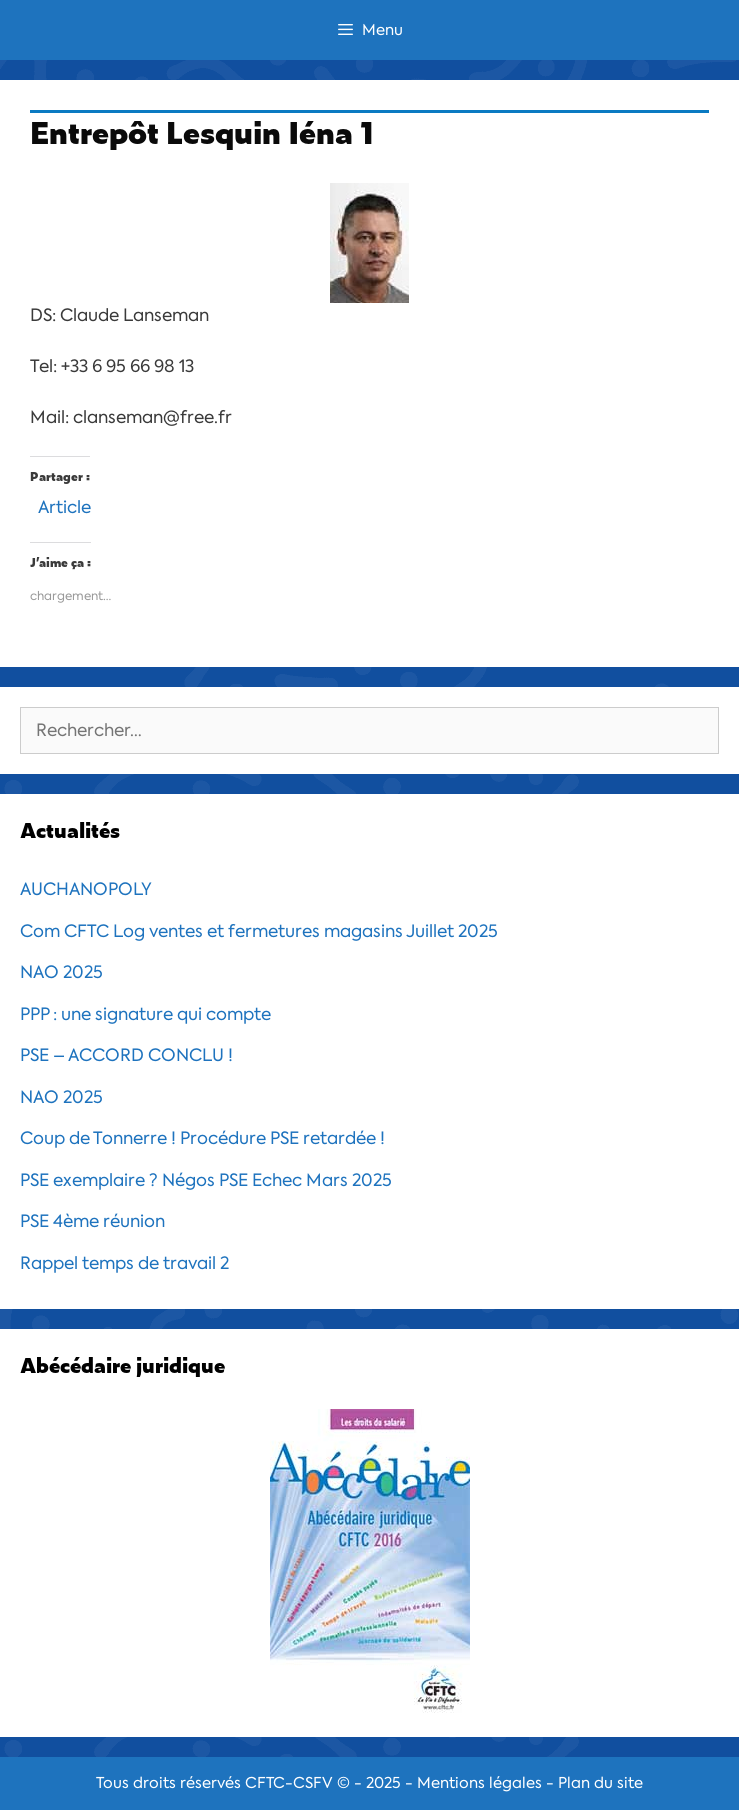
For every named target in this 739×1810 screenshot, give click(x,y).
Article (64, 504)
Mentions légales (479, 1783)
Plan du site (600, 1783)
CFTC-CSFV (289, 1783)
